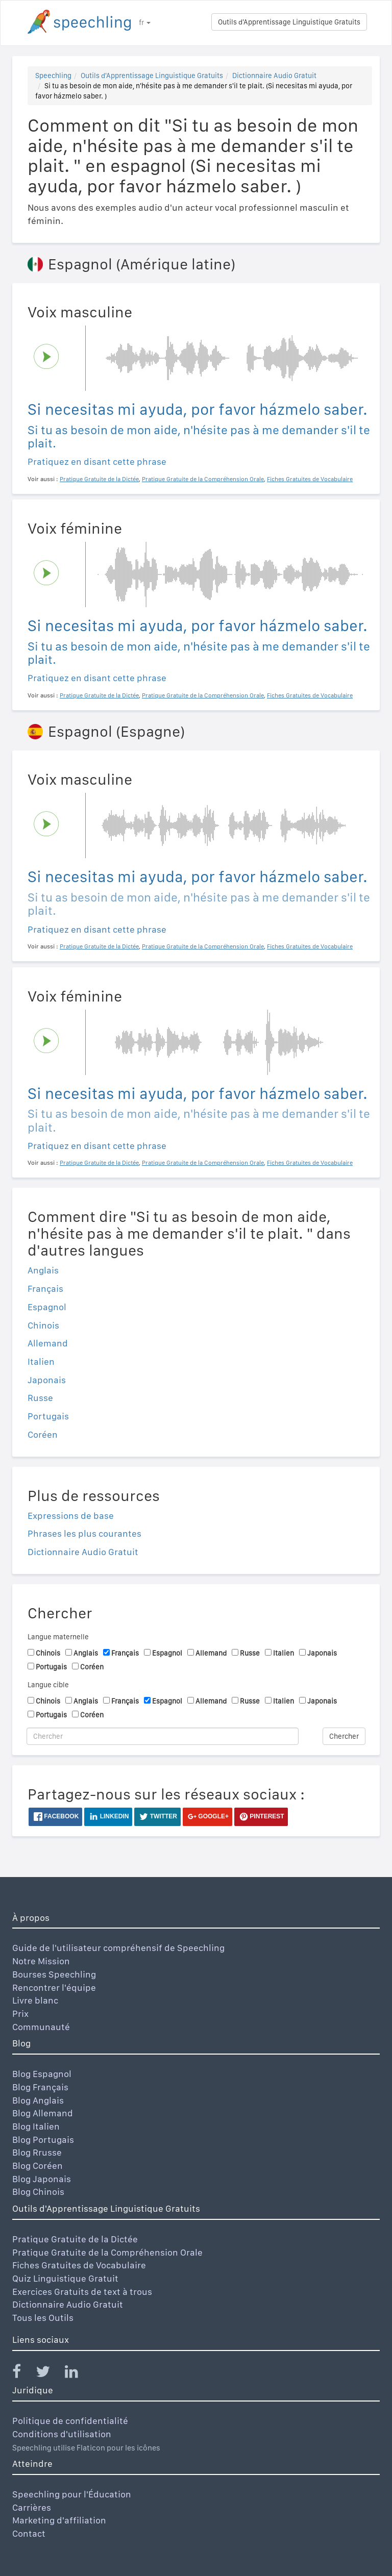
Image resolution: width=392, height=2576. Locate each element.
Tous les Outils (43, 2317)
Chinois (43, 1325)
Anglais (43, 1270)
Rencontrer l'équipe (54, 1987)
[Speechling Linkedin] (78, 2373)
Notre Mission (41, 1961)
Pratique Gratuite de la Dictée (75, 2239)
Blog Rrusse (37, 2152)
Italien (41, 1361)
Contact (28, 2533)
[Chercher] (163, 1736)
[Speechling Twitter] (49, 2373)
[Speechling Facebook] (23, 2373)
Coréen (43, 1434)
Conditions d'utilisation (61, 2434)
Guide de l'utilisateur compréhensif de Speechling (118, 1947)
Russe (40, 1397)
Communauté (41, 2026)
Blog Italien (36, 2126)
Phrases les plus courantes (84, 1533)
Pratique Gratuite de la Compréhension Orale (107, 2252)
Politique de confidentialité (70, 2420)
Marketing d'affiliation (59, 2520)
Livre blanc (35, 2000)
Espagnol (47, 1307)
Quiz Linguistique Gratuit (65, 2278)
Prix (20, 2013)
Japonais (47, 1379)
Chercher (344, 1736)
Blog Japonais (41, 2178)
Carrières (31, 2507)
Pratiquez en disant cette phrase (97, 461)
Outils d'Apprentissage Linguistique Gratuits (289, 22)
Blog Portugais (43, 2139)
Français (45, 1288)
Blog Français (40, 2087)
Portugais (48, 1416)
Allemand (48, 1343)
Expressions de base (71, 1515)
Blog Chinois (38, 2191)
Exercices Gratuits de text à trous (82, 2291)
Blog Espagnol (41, 2073)
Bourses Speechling (54, 1974)
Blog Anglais (38, 2100)
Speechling (53, 75)
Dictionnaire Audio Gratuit (274, 75)
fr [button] (145, 22)
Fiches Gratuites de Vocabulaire (79, 2265)
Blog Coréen (37, 2165)
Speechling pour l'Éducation (71, 2494)
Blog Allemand (42, 2113)
